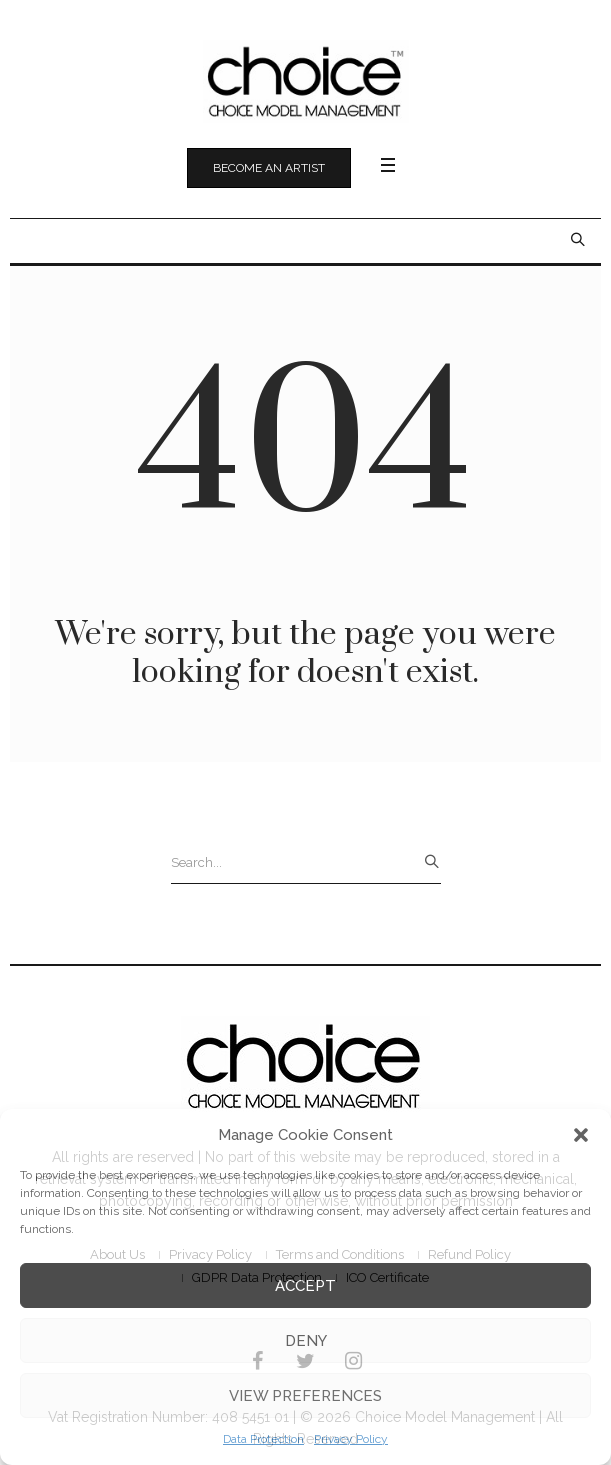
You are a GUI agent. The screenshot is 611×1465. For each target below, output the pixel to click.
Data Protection (263, 1439)
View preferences (305, 1396)
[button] (581, 1135)
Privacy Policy (351, 1439)
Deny (306, 1341)
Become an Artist (269, 168)
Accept (305, 1286)
